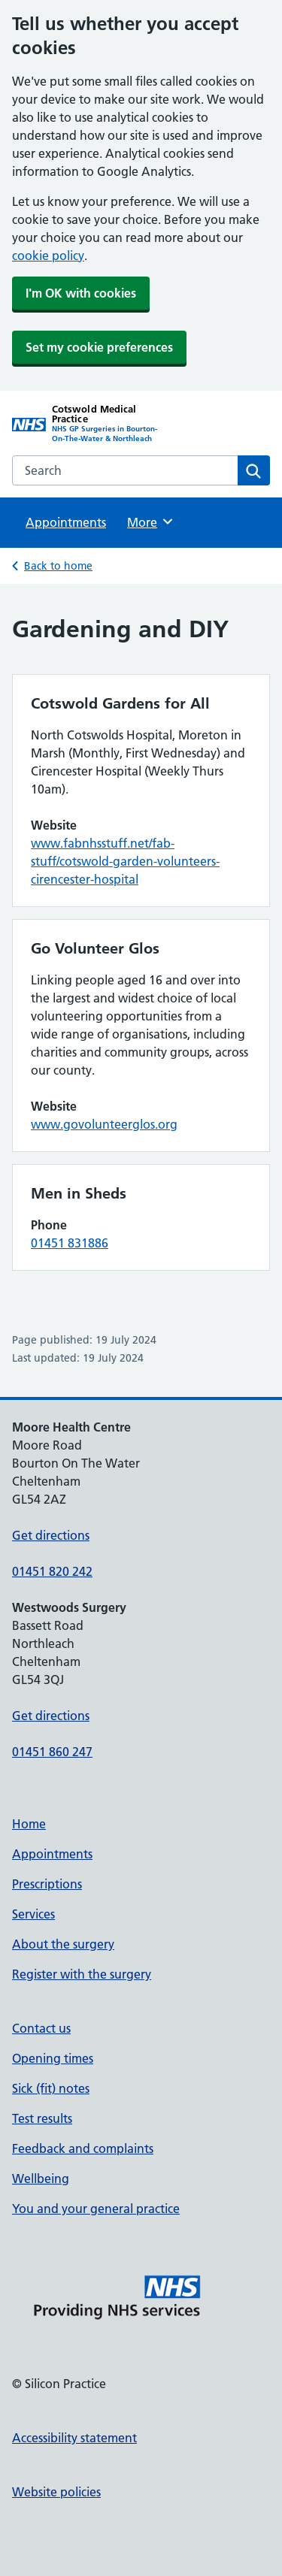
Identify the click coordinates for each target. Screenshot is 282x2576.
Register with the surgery (81, 1974)
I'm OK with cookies (81, 293)
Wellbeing (40, 2178)
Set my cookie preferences (99, 347)
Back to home (58, 566)
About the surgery (63, 1944)
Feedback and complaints (82, 2148)
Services (33, 1913)
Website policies (56, 2491)
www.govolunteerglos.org (104, 1124)
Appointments (66, 522)
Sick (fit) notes (50, 2088)
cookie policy (48, 255)
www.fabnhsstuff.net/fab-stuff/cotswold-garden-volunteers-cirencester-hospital (125, 861)
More (150, 521)
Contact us (41, 2028)
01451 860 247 (52, 1751)
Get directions (50, 1535)
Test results (42, 2118)
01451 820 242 (52, 1571)
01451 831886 (69, 1242)
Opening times (52, 2058)
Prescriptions (47, 1883)
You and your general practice (96, 2208)
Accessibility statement (74, 2437)
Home (29, 1823)
